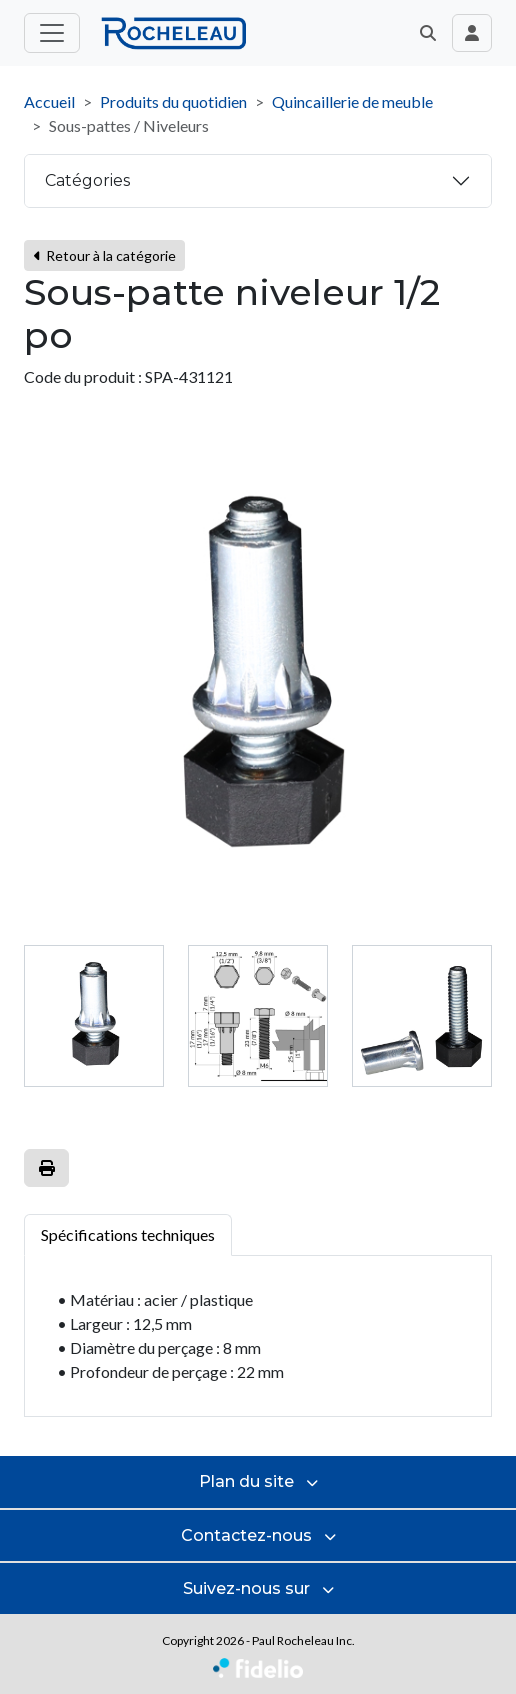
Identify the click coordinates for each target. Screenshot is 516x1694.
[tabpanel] (258, 1336)
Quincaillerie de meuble (352, 101)
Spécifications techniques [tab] (128, 1234)
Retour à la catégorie (104, 255)
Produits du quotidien (173, 101)
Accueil (49, 101)
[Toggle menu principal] (52, 33)
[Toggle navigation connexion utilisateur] (472, 33)
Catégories (87, 180)
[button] (428, 33)
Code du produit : (83, 376)
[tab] (94, 1016)
